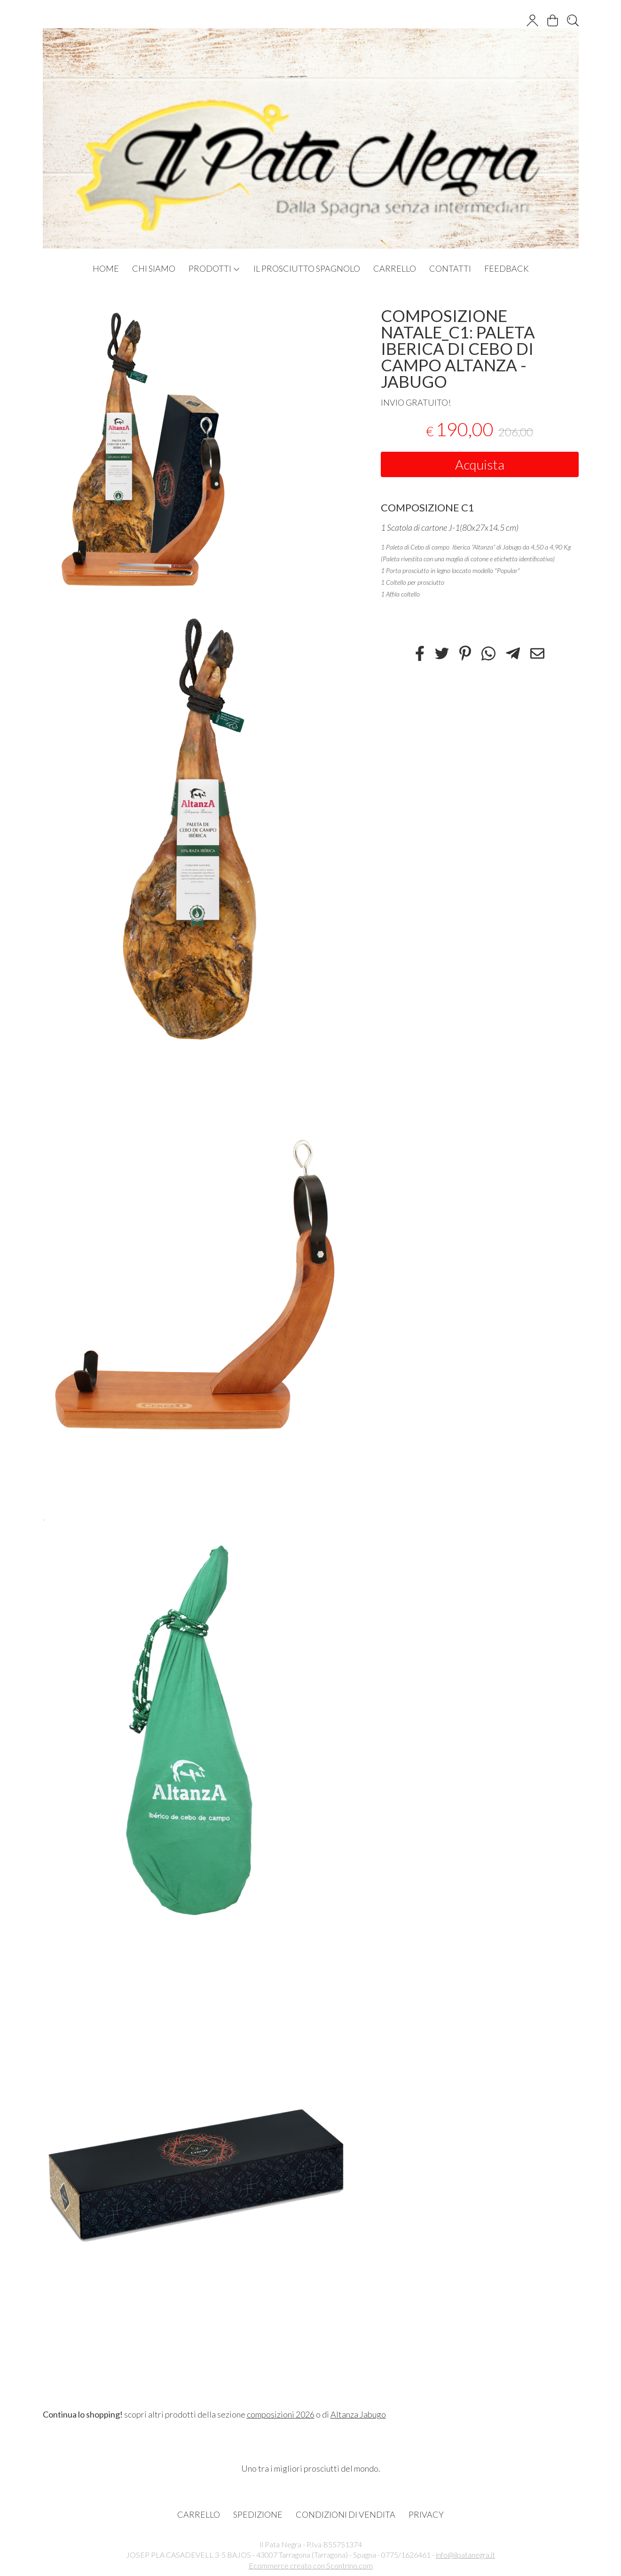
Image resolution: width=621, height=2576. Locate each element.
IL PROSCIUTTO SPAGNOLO (306, 268)
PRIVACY (426, 2514)
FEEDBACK (506, 268)
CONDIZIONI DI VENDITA (345, 2514)
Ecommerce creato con (311, 2565)
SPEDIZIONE (258, 2514)
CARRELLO (394, 268)
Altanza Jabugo (358, 2414)
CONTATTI (450, 268)
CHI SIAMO (153, 268)
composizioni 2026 (280, 2414)
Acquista (479, 464)
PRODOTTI (214, 268)
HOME (106, 268)
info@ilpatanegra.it (465, 2554)
